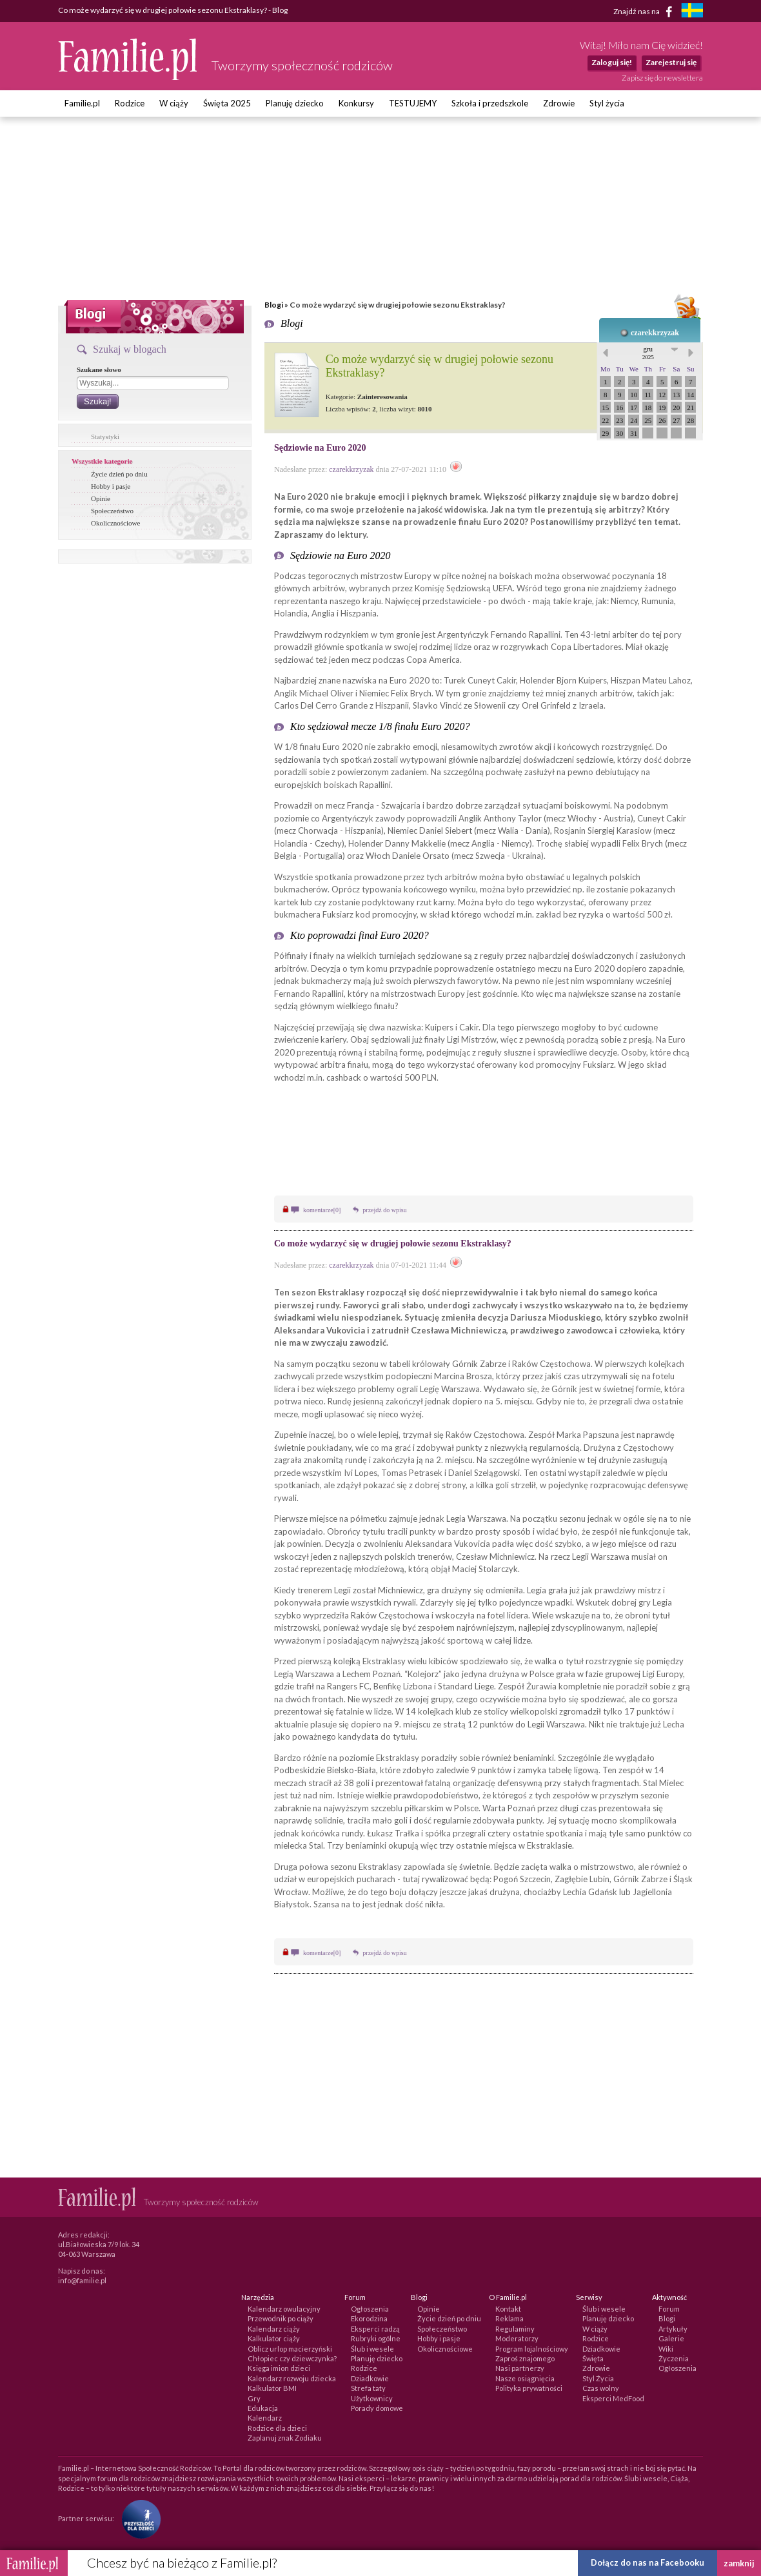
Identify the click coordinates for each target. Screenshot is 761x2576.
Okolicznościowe (115, 523)
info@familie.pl (82, 2280)
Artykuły (672, 2329)
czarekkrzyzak (655, 332)
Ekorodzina (369, 2318)
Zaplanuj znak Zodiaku (285, 2437)
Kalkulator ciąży (274, 2338)
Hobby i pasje (110, 486)
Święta (593, 2358)
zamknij (739, 2563)
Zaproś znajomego (525, 2358)
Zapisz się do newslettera (662, 78)
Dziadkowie (370, 2378)
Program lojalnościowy (531, 2349)
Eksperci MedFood (613, 2398)
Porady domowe (377, 2408)
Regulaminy (515, 2329)
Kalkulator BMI (272, 2388)
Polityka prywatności (528, 2388)
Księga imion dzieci (279, 2368)
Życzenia (673, 2358)
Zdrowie (559, 103)
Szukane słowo (99, 369)
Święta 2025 (227, 103)
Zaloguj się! (611, 62)
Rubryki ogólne (375, 2338)
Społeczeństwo (112, 511)
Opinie (100, 498)
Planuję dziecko (295, 103)
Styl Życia (598, 2378)
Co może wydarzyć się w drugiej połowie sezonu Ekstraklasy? (392, 1243)
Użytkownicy (372, 2398)
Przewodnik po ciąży (280, 2318)
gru (648, 352)
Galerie (671, 2338)
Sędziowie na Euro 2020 (320, 448)
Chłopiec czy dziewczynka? (292, 2358)
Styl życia (606, 103)
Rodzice (129, 103)
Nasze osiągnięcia (525, 2378)
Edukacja (263, 2408)
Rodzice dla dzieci (277, 2428)
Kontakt (508, 2309)
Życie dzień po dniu (119, 474)
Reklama (509, 2318)
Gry (254, 2398)
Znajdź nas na (645, 12)
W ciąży (173, 103)
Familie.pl (82, 103)
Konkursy (356, 103)
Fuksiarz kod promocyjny (369, 914)
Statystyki (105, 436)
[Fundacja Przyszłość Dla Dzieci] (138, 2517)
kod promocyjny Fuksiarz (566, 1064)
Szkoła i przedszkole (489, 103)
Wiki (665, 2349)
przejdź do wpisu (384, 1210)
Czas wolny (600, 2388)
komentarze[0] (322, 1210)
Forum (669, 2309)
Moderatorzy (517, 2338)
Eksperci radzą (375, 2329)
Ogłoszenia (370, 2309)
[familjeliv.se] (692, 12)
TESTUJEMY (413, 103)
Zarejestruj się (671, 62)
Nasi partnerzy (519, 2368)
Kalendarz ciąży (274, 2329)
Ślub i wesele (372, 2349)
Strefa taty (368, 2388)
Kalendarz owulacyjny (284, 2309)
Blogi (273, 305)
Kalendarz (265, 2418)
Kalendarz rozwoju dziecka (292, 2378)
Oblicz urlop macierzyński (290, 2349)
